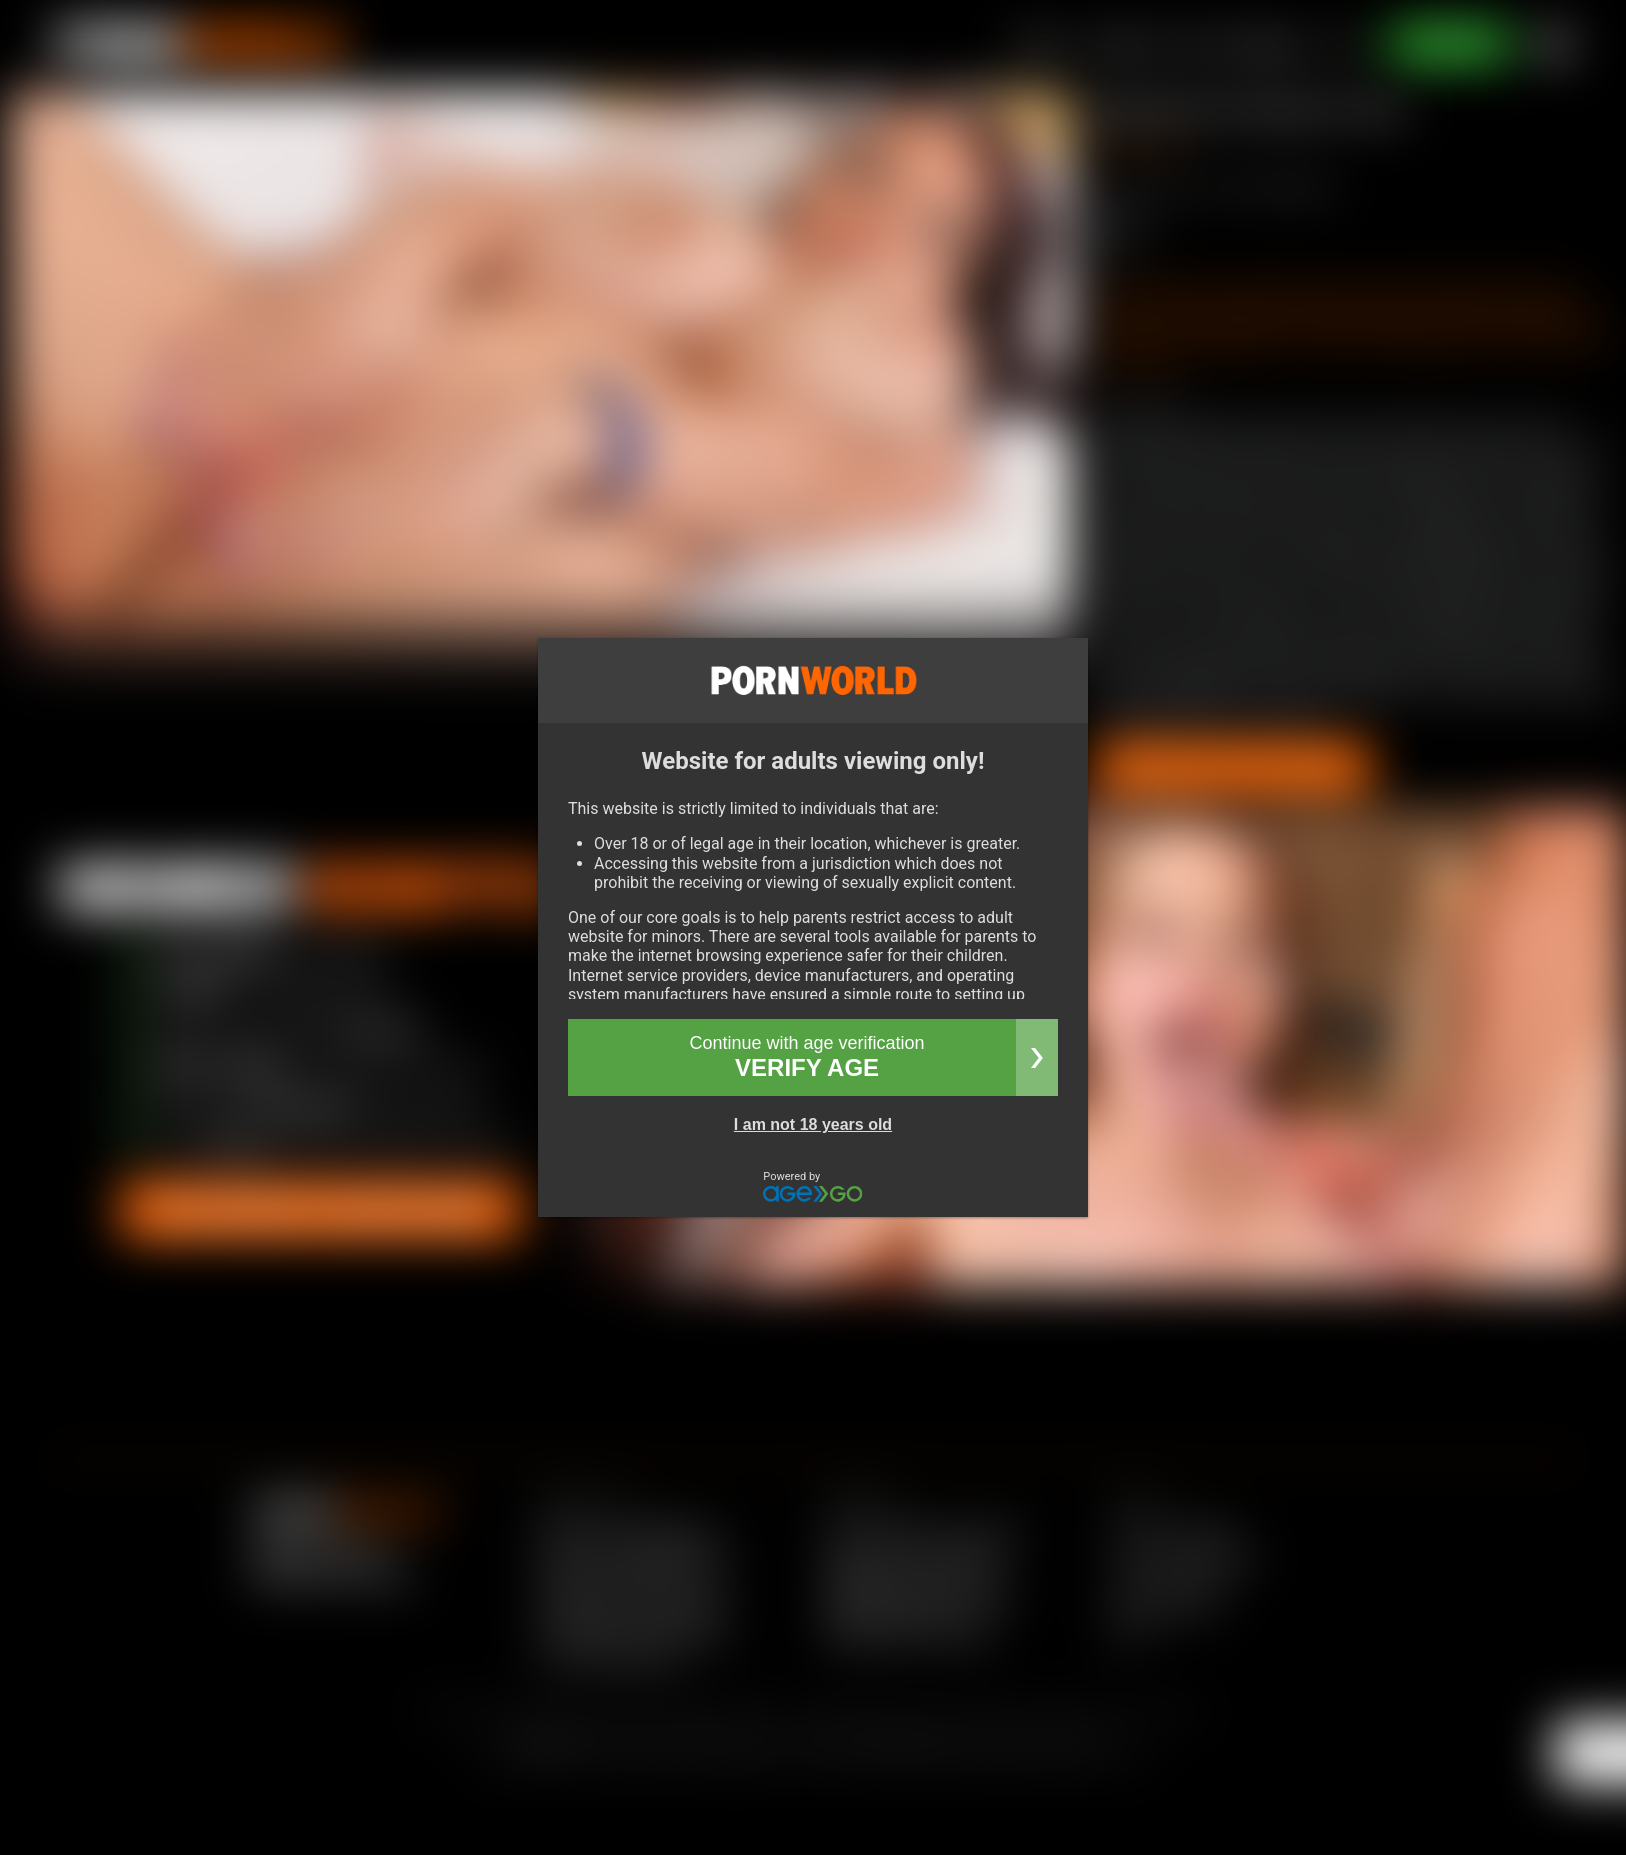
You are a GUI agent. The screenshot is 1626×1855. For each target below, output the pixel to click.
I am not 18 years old (813, 1124)
